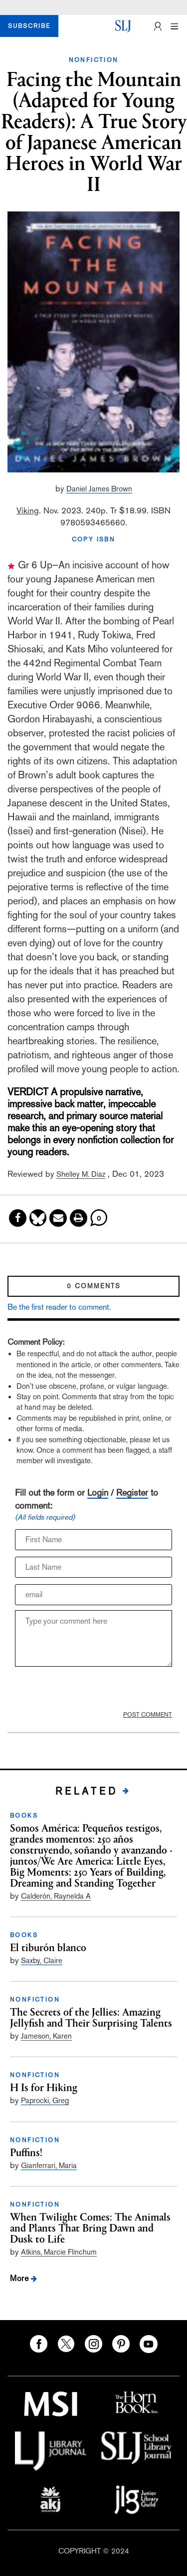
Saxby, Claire (41, 1960)
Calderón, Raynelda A (56, 1896)
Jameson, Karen (46, 2036)
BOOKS (24, 1815)
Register (132, 1492)
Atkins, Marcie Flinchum (59, 2252)
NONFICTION (94, 59)
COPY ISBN (94, 539)
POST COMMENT (147, 1714)
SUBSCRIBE (29, 25)
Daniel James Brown (99, 488)
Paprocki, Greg (45, 2100)
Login (97, 1492)
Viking (27, 510)
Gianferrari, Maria (49, 2165)
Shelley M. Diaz (80, 1174)
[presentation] (80, 1688)
